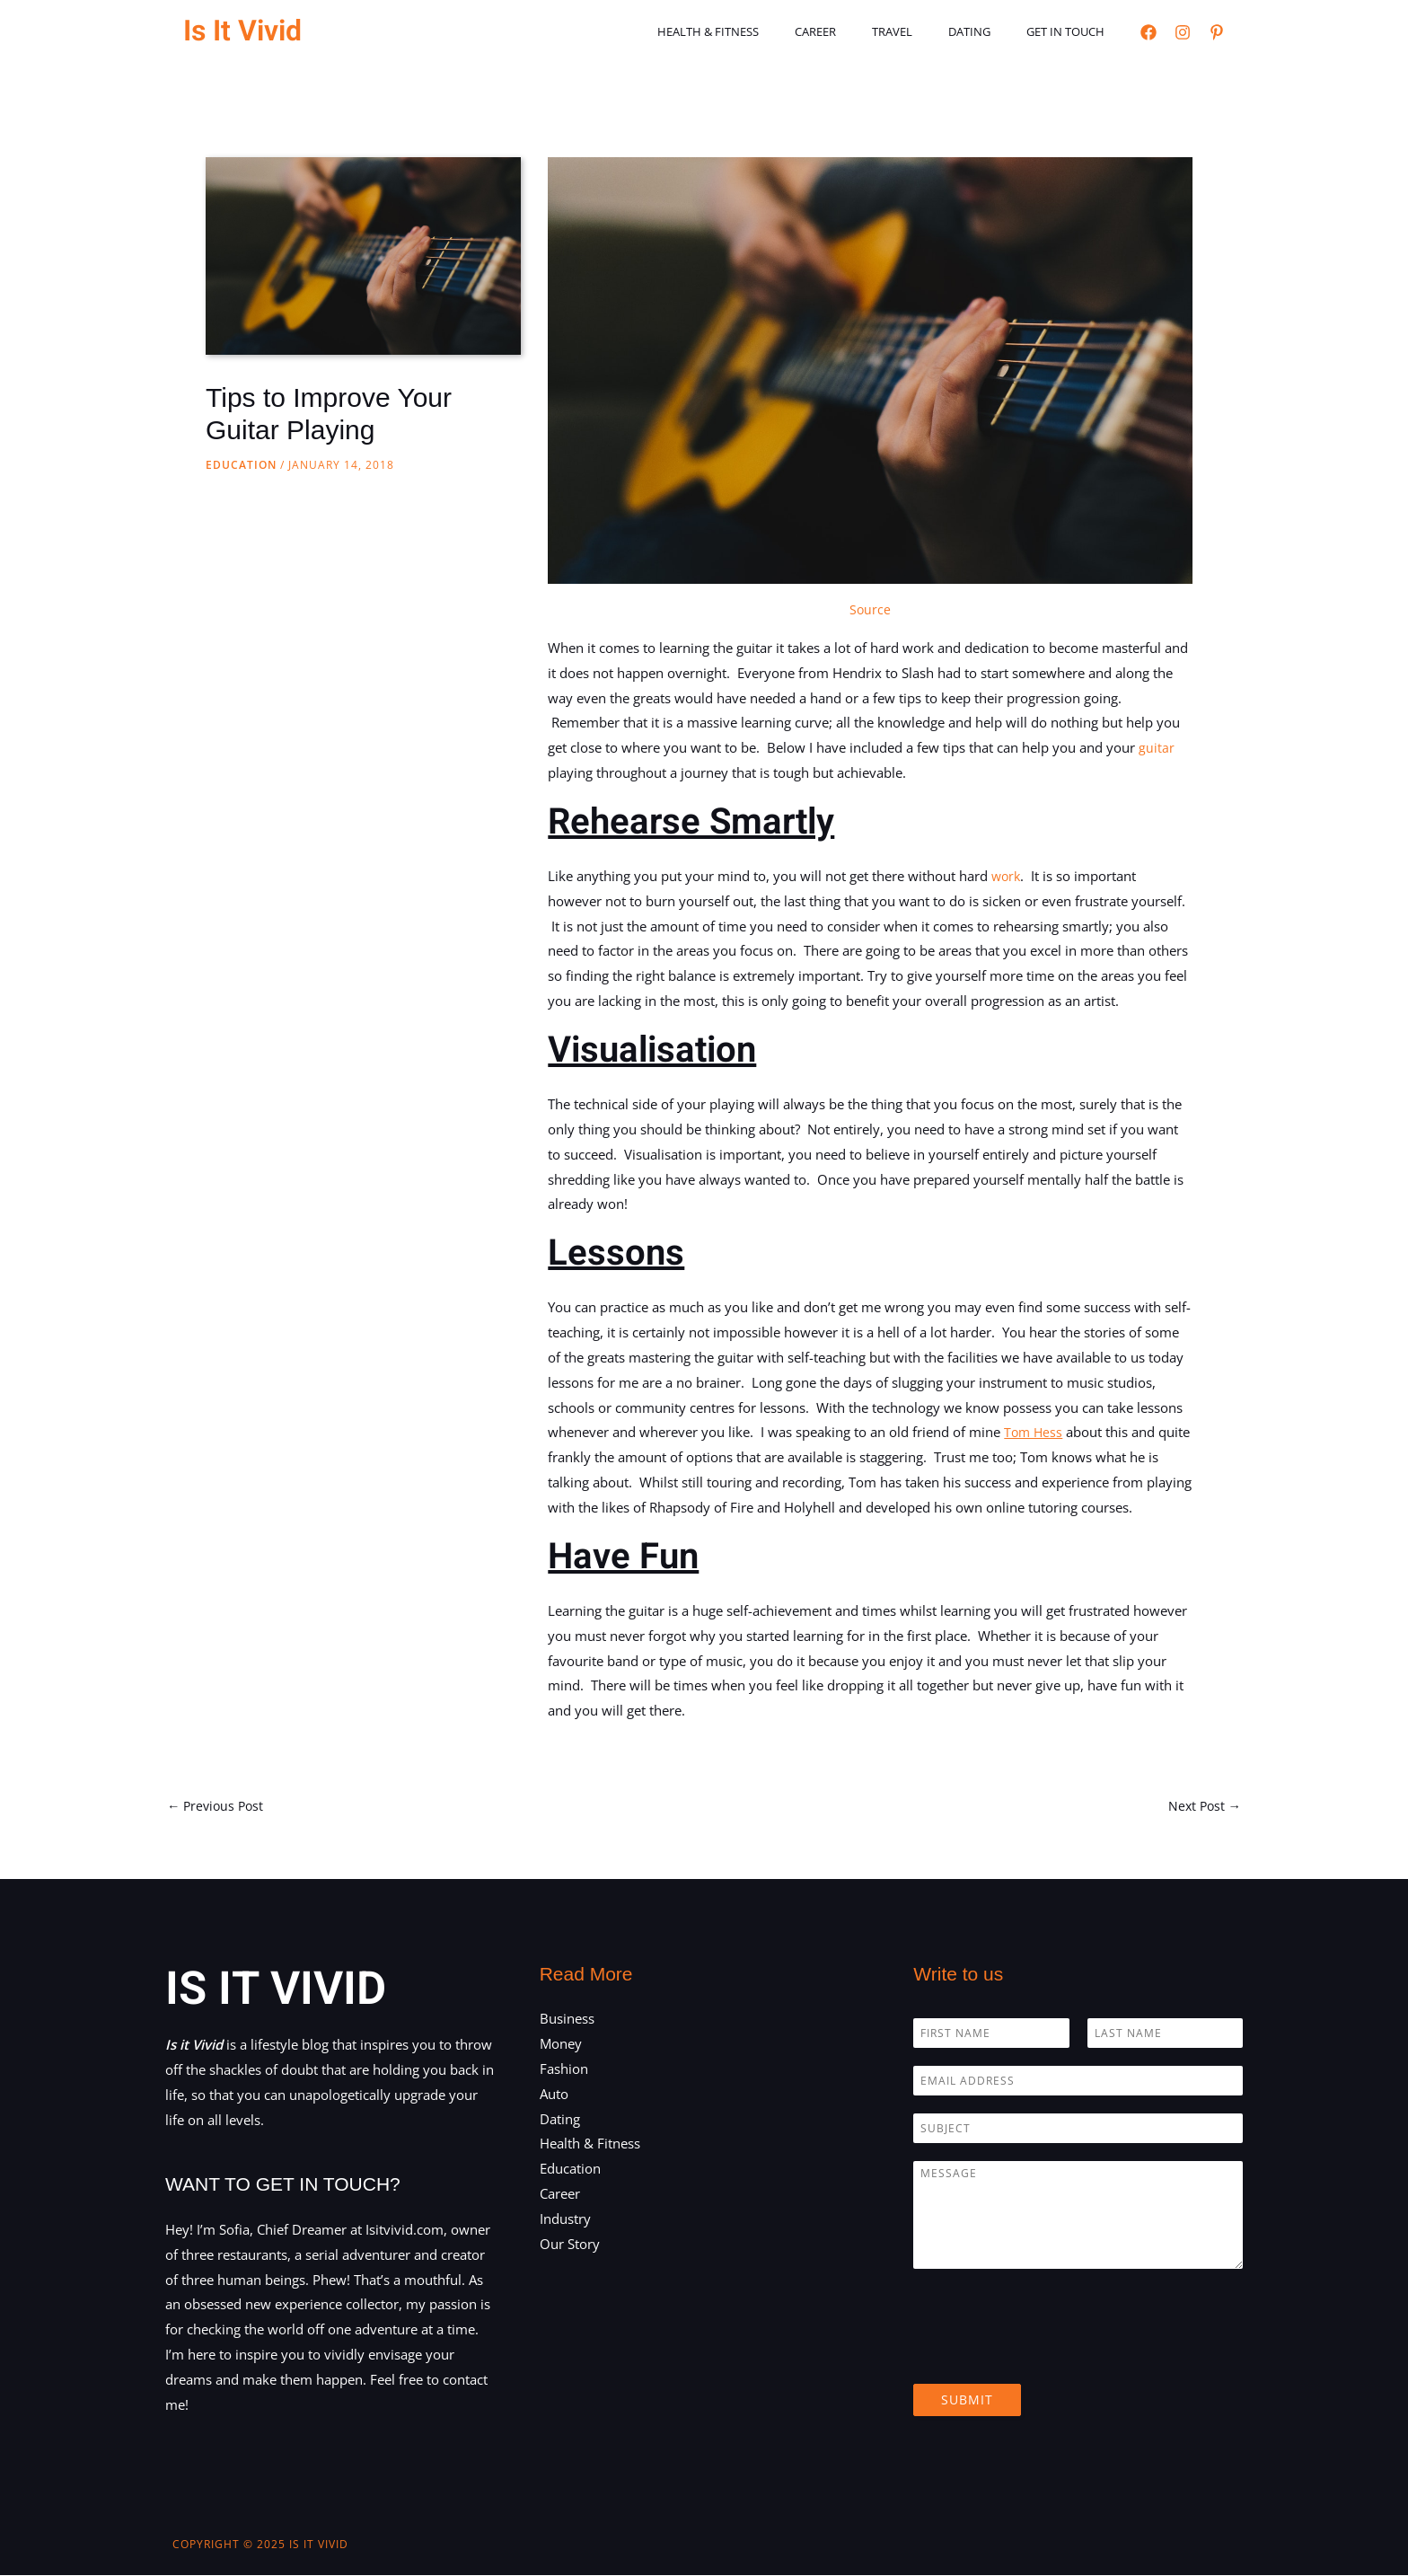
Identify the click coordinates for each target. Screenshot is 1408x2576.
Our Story (570, 2245)
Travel (923, 31)
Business (567, 2020)
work (1007, 876)
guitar (1157, 747)
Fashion (564, 2069)
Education (241, 464)
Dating (988, 31)
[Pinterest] (1217, 32)
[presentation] (1049, 2356)
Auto (554, 2095)
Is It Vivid (242, 31)
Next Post (1203, 1806)
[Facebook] (1148, 32)
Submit (967, 2401)
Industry (565, 2219)
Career (859, 31)
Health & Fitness (764, 31)
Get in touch (1072, 31)
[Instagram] (1183, 32)
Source (870, 609)
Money (561, 2044)
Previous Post (217, 1806)
